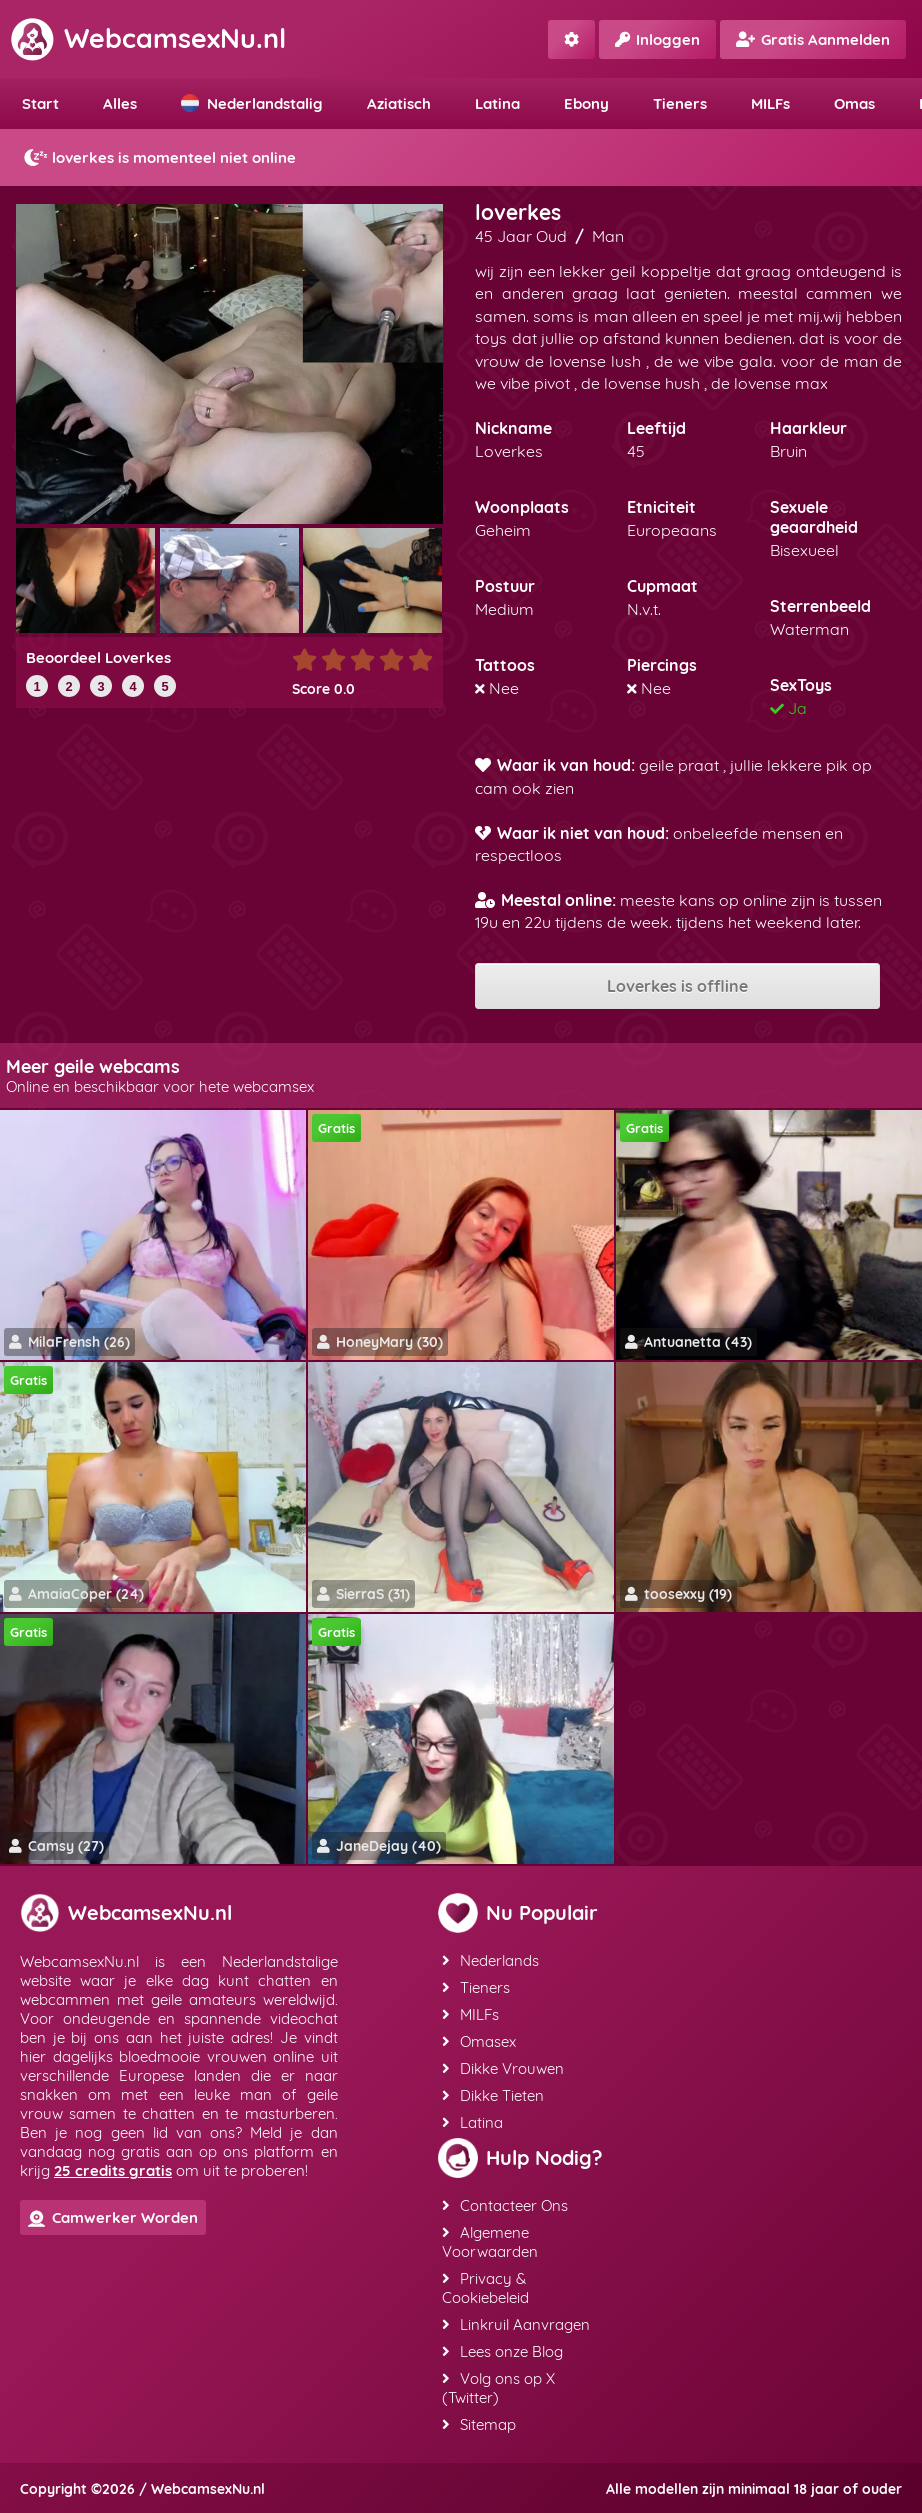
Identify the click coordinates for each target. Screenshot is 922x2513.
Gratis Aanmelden (813, 39)
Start (40, 103)
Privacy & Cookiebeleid (485, 2288)
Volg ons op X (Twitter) (498, 2388)
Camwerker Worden (113, 2217)
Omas (854, 103)
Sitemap (479, 2424)
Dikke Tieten (493, 2095)
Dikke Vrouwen (503, 2068)
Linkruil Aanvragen (516, 2324)
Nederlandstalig (252, 103)
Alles (120, 103)
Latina (497, 103)
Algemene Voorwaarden (490, 2242)
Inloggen (657, 39)
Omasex (479, 2041)
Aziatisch (399, 103)
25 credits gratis (113, 2170)
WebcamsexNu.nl (148, 38)
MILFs (770, 103)
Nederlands (490, 1960)
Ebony (586, 103)
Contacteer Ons (505, 2205)
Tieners (680, 103)
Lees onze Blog (502, 2351)
